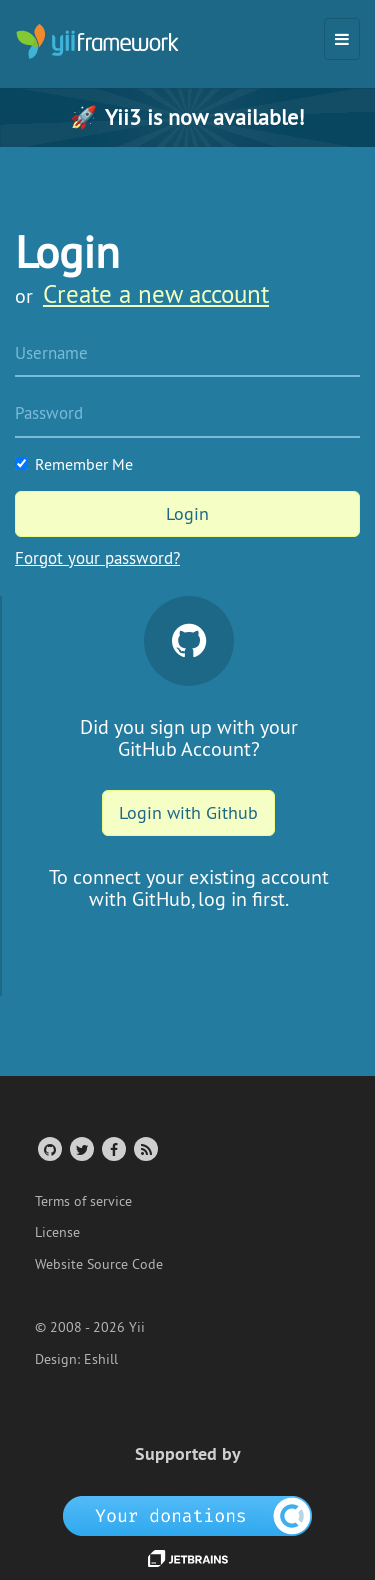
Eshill (101, 1359)
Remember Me (74, 464)
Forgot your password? (97, 558)
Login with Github (188, 812)
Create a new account (156, 294)
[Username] (187, 355)
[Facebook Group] (112, 1148)
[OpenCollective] (187, 1515)
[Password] (187, 415)
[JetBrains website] (188, 1557)
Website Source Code (99, 1264)
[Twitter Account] (80, 1148)
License (57, 1232)
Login (187, 513)
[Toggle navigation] (342, 39)
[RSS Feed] (144, 1148)
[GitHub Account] (48, 1148)
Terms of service (83, 1201)
